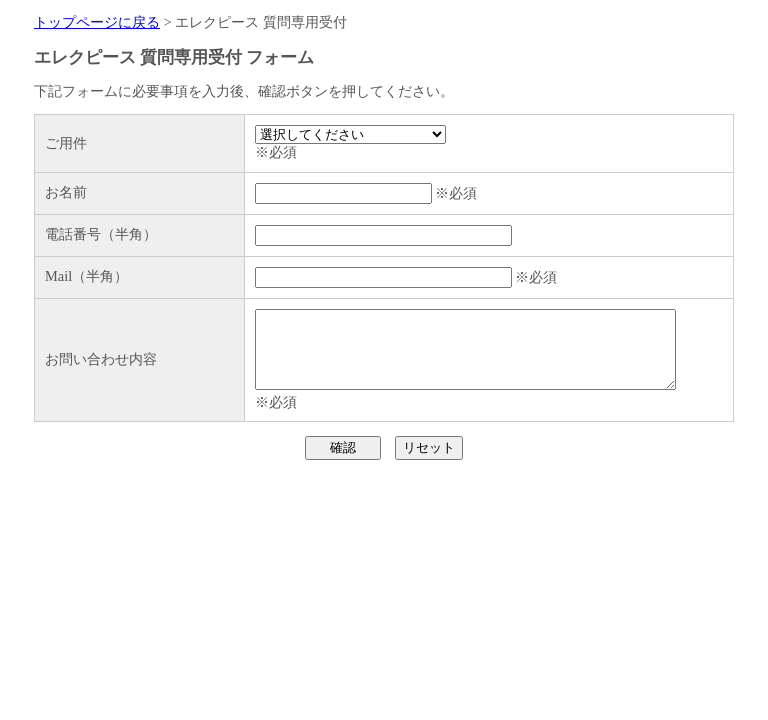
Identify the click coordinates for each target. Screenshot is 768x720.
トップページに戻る (97, 22)
